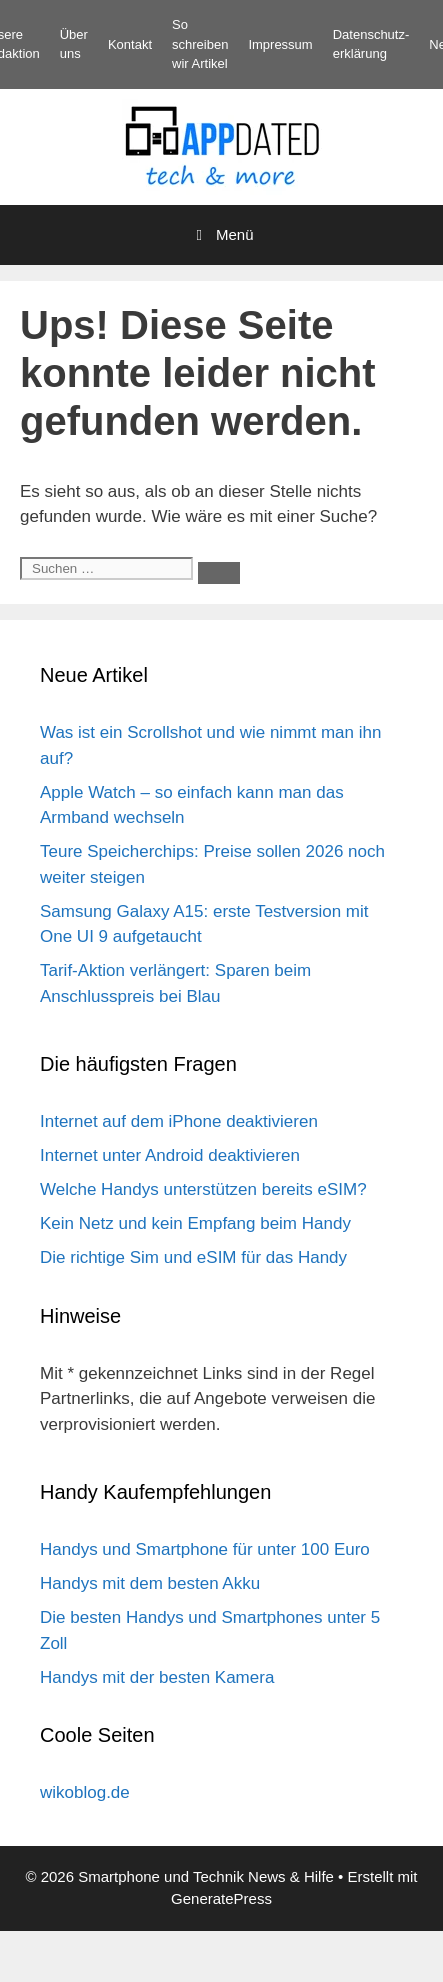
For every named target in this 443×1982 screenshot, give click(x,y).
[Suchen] (219, 573)
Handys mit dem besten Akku (150, 1583)
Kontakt (130, 44)
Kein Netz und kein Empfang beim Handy (195, 1223)
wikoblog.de (85, 1792)
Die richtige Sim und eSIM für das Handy (193, 1257)
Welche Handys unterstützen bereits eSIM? (203, 1189)
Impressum (280, 44)
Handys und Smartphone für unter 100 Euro (205, 1549)
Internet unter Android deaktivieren (170, 1155)
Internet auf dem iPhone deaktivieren (179, 1121)
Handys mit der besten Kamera (157, 1677)
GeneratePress (221, 1898)
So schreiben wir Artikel (200, 44)
